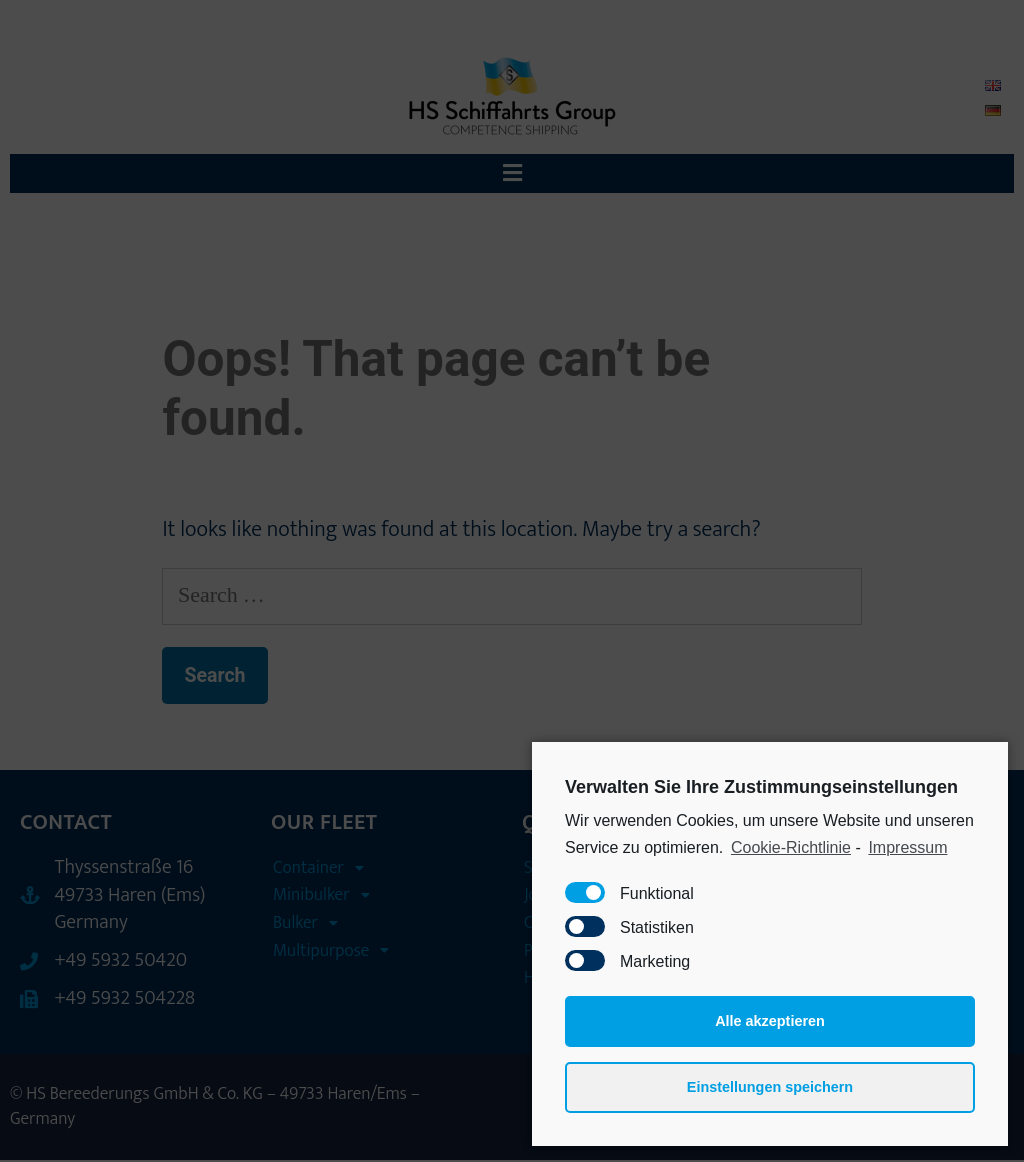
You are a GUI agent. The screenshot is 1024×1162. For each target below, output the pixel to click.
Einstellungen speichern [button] (770, 1087)
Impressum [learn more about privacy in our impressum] (907, 847)
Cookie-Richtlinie (791, 847)
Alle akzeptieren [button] (770, 1021)
